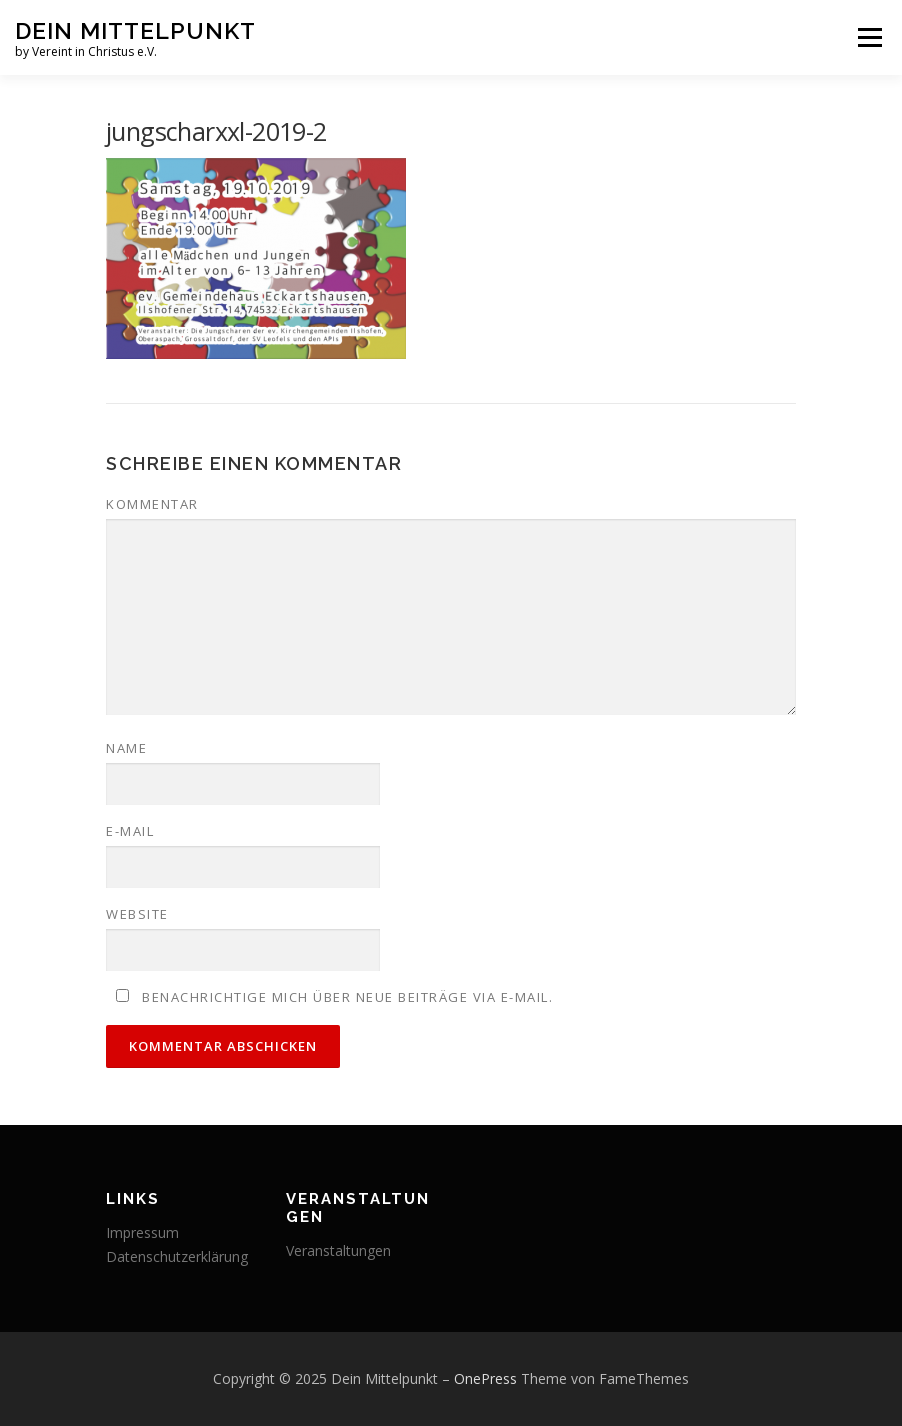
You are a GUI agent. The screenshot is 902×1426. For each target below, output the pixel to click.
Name (126, 748)
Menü (869, 37)
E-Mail (130, 831)
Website (137, 914)
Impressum (142, 1232)
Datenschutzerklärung (177, 1256)
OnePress (485, 1378)
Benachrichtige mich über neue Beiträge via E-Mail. (347, 997)
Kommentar (152, 504)
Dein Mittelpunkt (135, 30)
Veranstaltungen (338, 1250)
